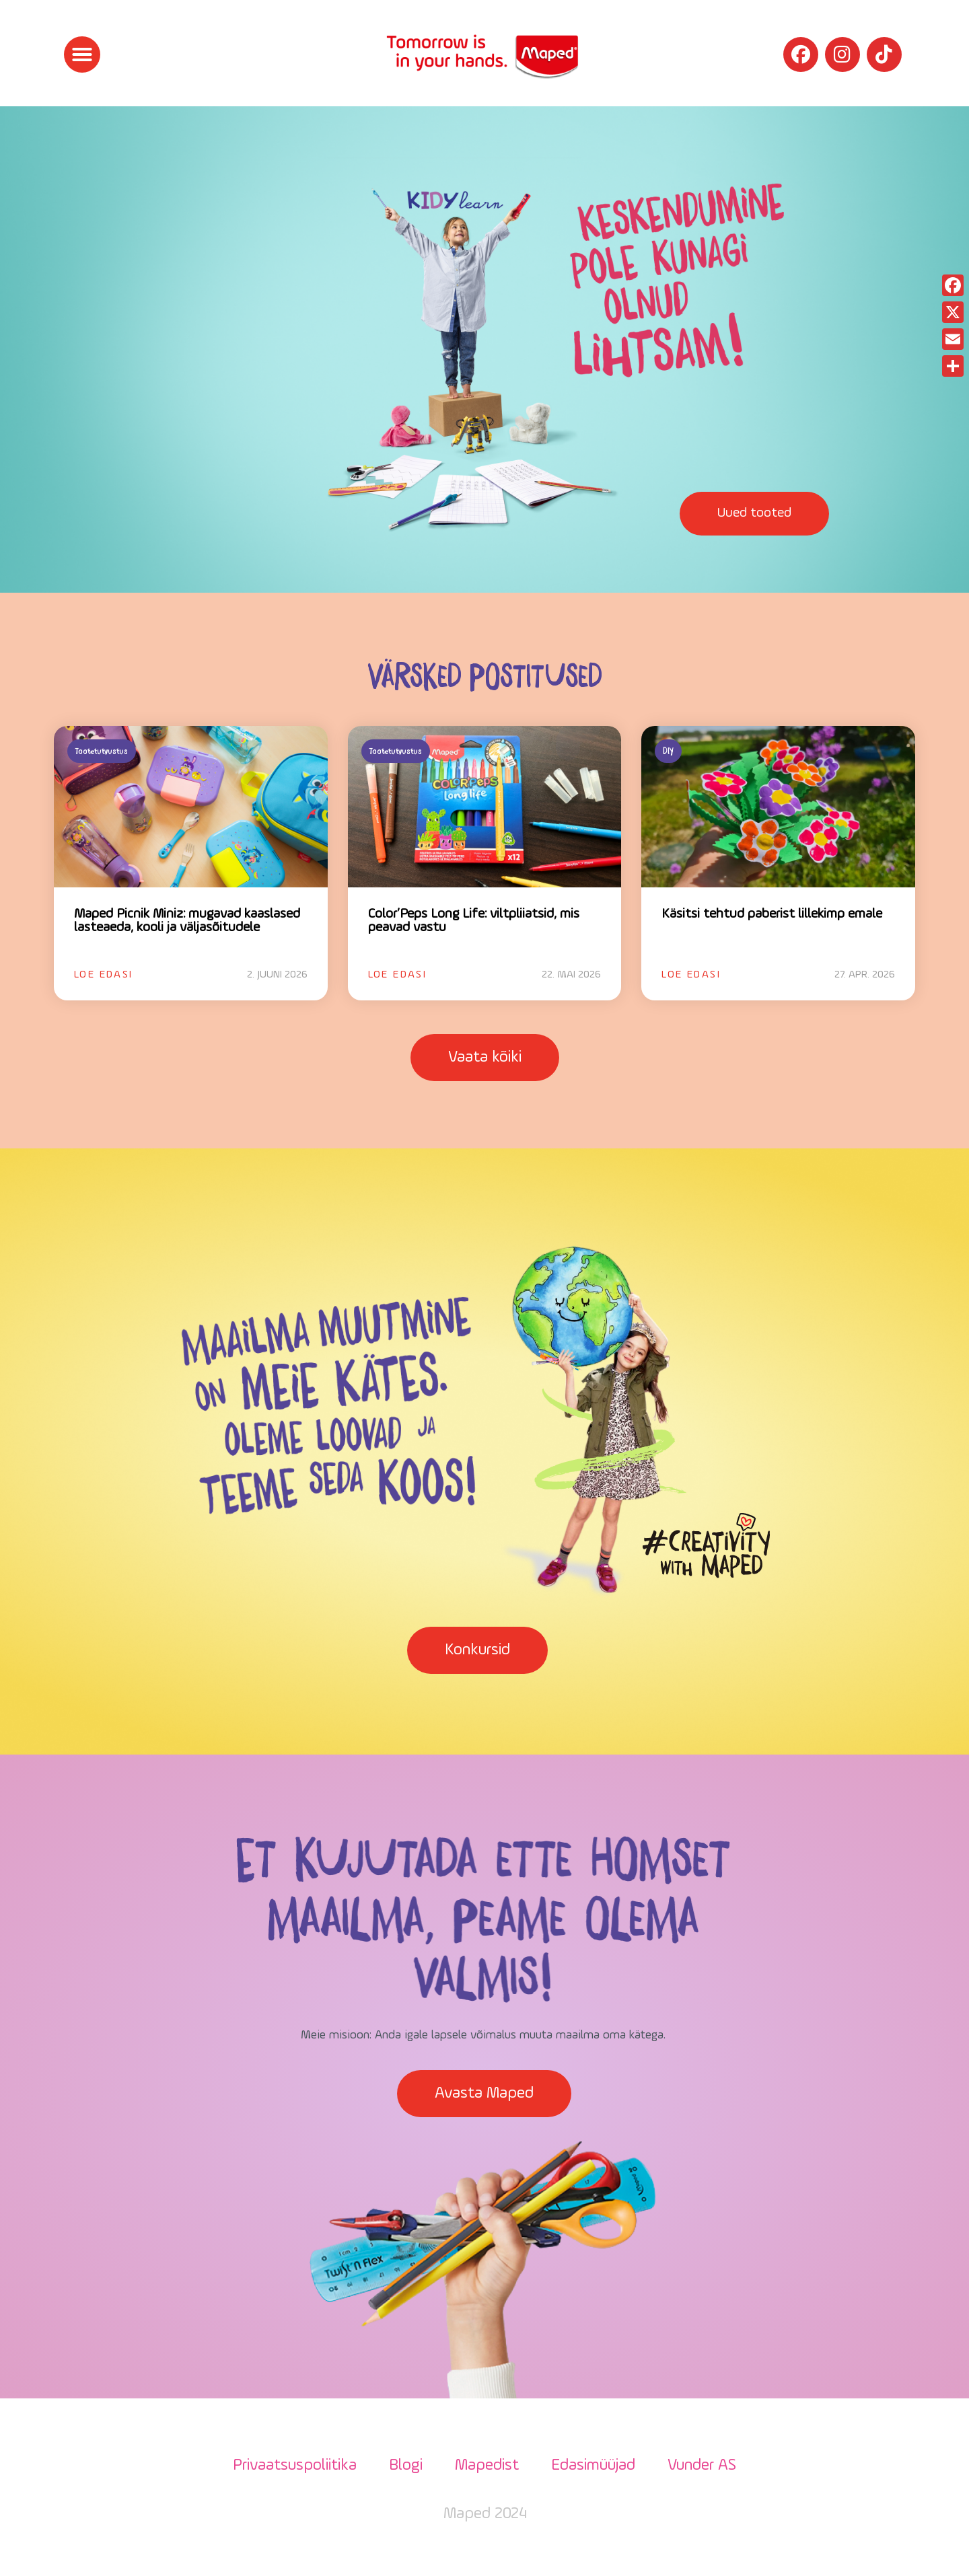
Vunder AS (702, 2466)
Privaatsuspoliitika (295, 2466)
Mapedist (487, 2466)
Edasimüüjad (593, 2466)
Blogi (406, 2466)
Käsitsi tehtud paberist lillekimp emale (771, 914)
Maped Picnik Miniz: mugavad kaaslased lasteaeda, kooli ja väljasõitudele (187, 921)
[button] (82, 54)
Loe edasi (103, 974)
